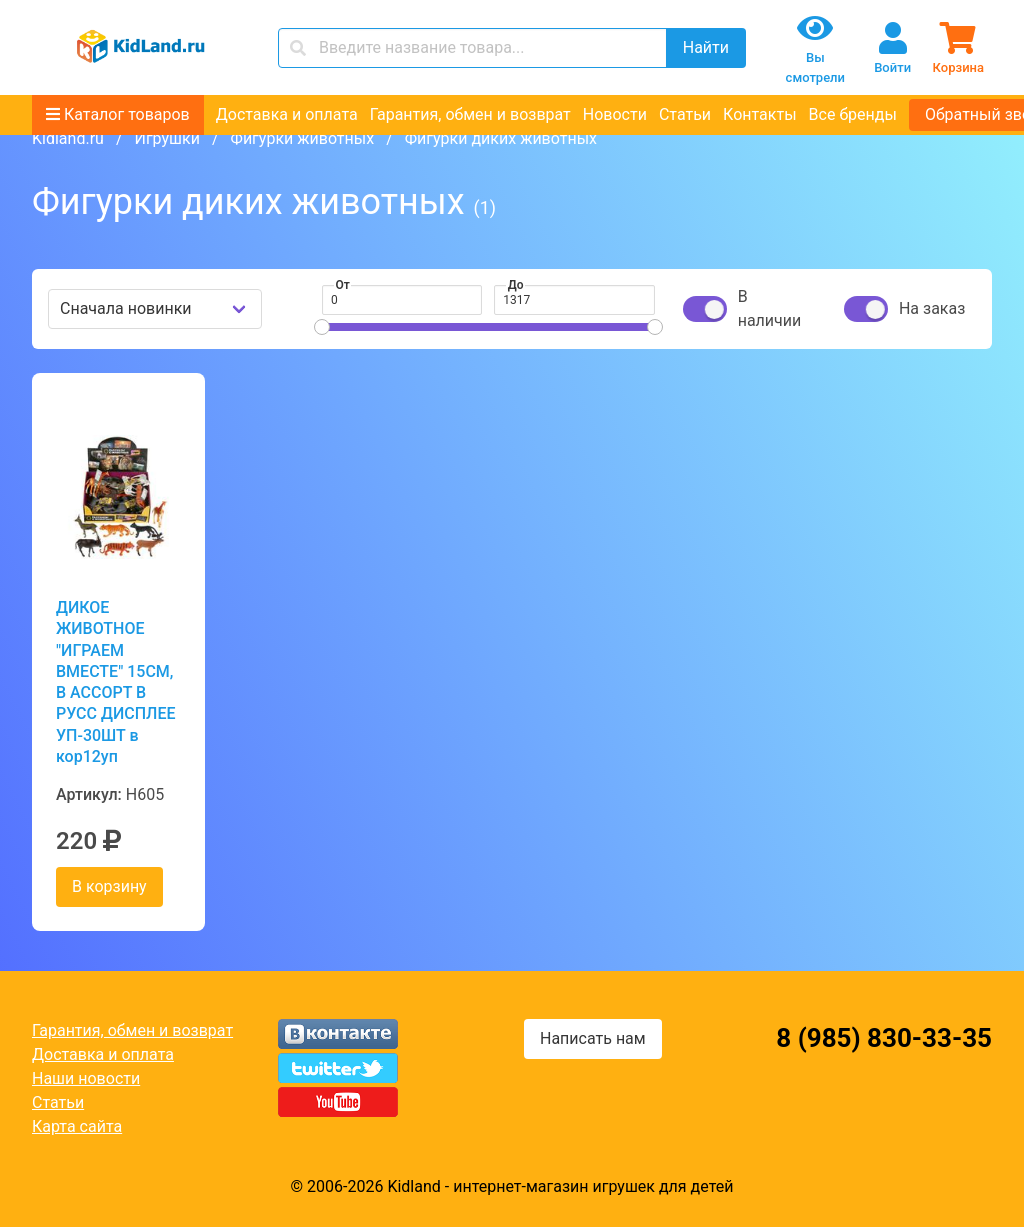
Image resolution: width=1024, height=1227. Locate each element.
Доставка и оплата (287, 114)
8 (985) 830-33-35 (884, 1038)
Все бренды (853, 114)
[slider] (322, 327)
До (516, 285)
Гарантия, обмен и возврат (470, 114)
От (343, 285)
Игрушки (166, 138)
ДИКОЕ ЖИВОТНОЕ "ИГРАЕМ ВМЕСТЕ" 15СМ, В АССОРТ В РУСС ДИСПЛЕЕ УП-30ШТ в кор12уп (115, 682)
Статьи (685, 114)
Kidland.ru (68, 138)
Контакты (759, 114)
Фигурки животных (303, 138)
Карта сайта (77, 1126)
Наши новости (86, 1078)
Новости (615, 114)
